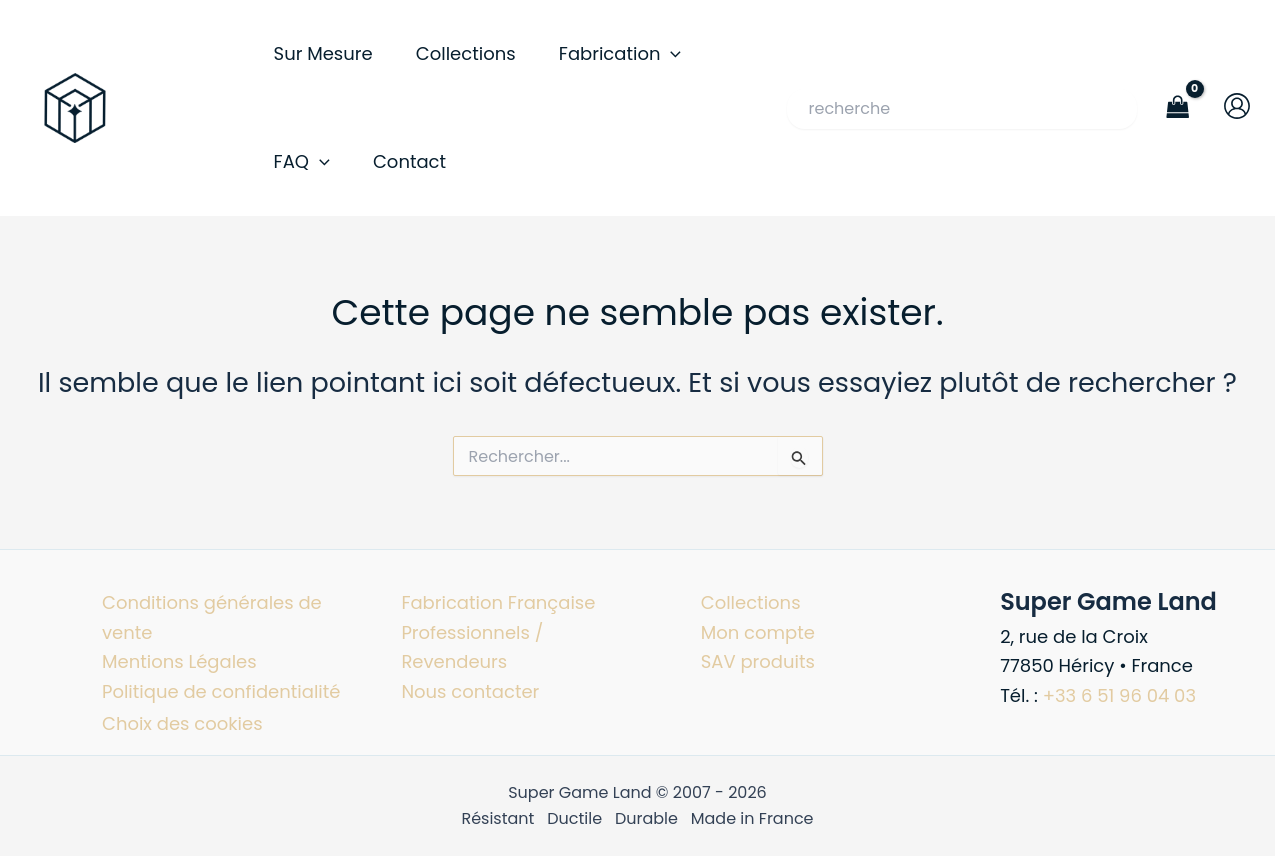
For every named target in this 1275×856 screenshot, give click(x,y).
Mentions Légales (179, 661)
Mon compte (758, 632)
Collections (751, 602)
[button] (670, 54)
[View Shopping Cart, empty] (1178, 107)
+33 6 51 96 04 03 (1119, 695)
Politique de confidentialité (221, 691)
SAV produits (758, 661)
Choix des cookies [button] (182, 723)
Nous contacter (470, 691)
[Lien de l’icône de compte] (1237, 106)
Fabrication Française (498, 602)
